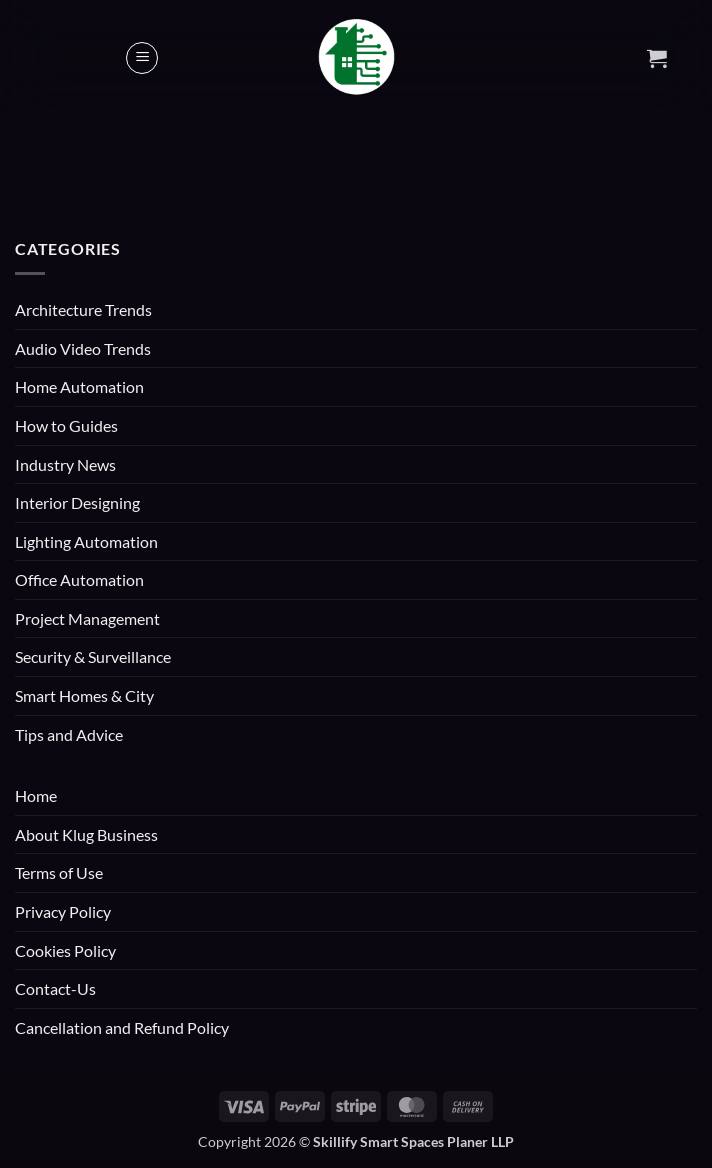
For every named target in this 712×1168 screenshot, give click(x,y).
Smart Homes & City (84, 695)
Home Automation (79, 386)
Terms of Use (59, 872)
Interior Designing (77, 502)
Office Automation (79, 579)
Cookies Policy (65, 950)
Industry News (65, 464)
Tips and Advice (69, 734)
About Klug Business (86, 834)
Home (36, 795)
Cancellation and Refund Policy (122, 1027)
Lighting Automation (86, 541)
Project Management (87, 618)
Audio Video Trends (83, 348)
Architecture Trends (83, 309)
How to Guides (66, 425)
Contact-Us (55, 988)
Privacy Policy (63, 911)
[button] (142, 58)
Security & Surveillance (93, 656)
